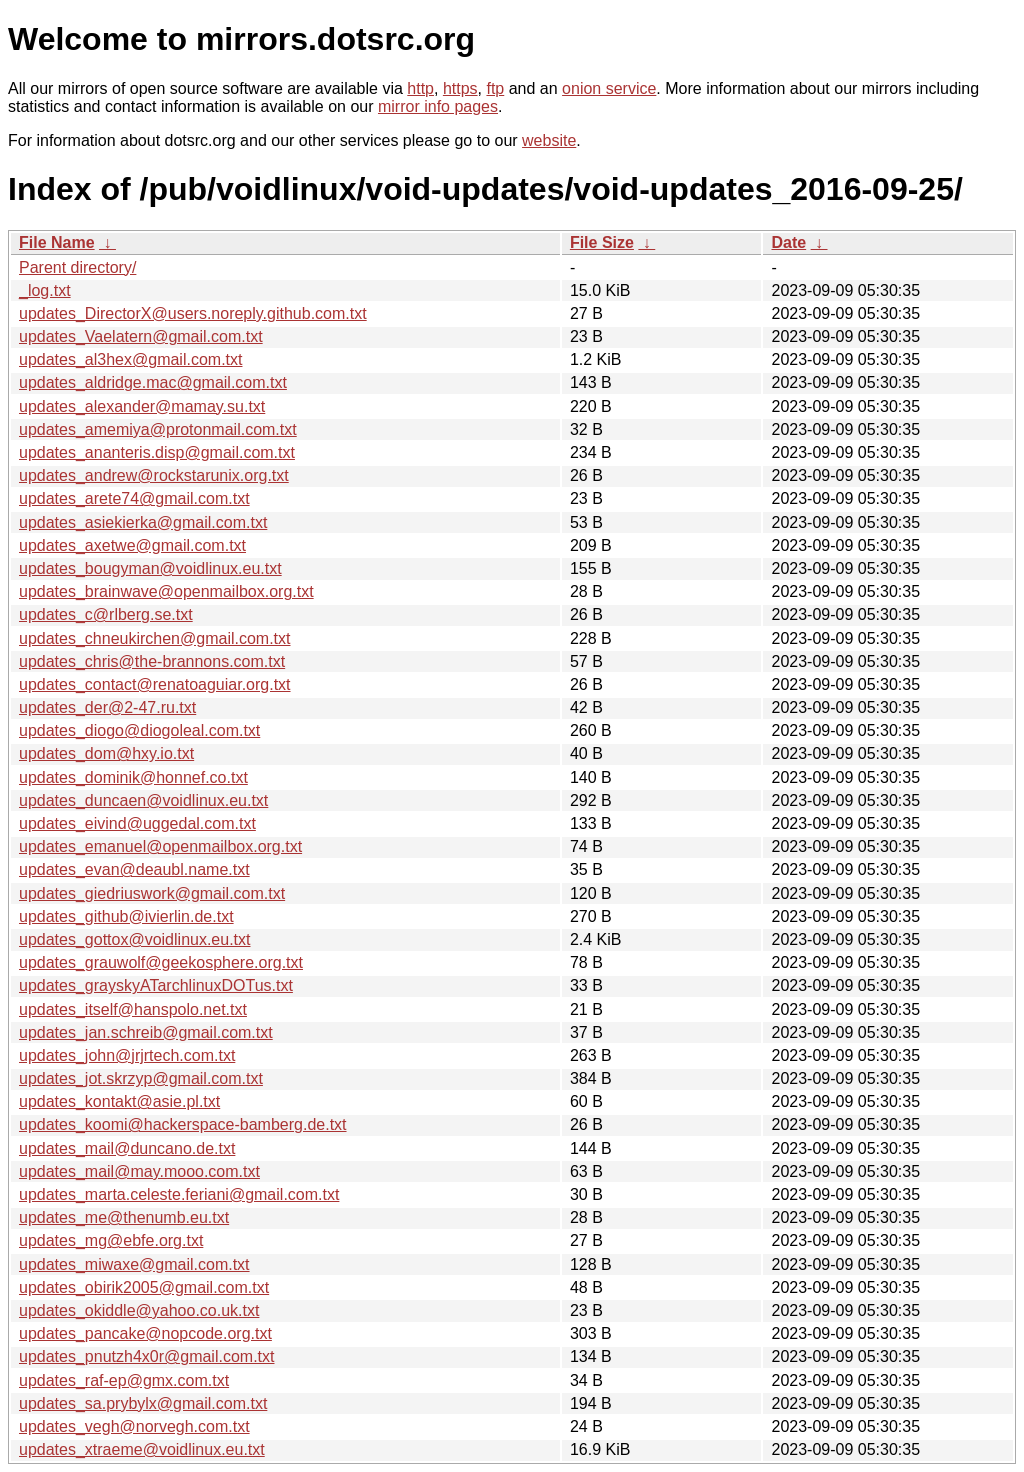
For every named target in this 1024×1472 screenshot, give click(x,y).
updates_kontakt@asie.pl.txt (119, 1101)
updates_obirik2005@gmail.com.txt (144, 1287)
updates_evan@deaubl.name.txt (134, 869)
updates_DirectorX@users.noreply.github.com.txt (193, 313)
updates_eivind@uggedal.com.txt (137, 823)
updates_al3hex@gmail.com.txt (130, 359)
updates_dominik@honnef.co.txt (133, 777)
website (549, 140)
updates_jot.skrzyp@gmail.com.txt (141, 1078)
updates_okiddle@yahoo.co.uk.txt (139, 1310)
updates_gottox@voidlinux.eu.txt (135, 939)
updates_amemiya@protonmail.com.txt (158, 429)
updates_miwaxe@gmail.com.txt (134, 1264)
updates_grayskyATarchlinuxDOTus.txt (156, 985)
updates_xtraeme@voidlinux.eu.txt (142, 1449)
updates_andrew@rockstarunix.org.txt (154, 475)
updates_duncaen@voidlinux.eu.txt (143, 800)
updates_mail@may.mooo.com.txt (139, 1171)
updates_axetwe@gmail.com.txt (132, 545)
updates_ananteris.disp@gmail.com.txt (157, 452)
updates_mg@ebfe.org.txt (111, 1240)
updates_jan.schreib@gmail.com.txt (146, 1032)
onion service (609, 88)
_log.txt (45, 290)
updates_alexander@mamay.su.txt (142, 406)
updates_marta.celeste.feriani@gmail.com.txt (179, 1194)
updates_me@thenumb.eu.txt (124, 1217)
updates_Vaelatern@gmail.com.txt (141, 336)
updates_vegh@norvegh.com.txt (134, 1426)
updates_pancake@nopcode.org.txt (145, 1333)
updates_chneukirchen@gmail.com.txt (155, 638)
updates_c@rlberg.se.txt (106, 614)
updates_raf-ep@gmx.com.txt (124, 1380)
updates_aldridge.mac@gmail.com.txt (153, 382)
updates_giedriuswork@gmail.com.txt (152, 893)
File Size (602, 242)
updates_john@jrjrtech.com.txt (127, 1055)
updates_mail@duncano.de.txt (127, 1148)
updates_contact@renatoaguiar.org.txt (155, 684)
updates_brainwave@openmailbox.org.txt (166, 591)
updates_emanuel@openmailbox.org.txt (160, 846)
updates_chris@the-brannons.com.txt (152, 661)
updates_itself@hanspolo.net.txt (133, 1009)
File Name (57, 242)
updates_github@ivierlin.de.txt (126, 916)
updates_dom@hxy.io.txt (106, 753)
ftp (495, 88)
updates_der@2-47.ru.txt (107, 707)
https (460, 88)
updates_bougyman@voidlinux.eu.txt (150, 568)
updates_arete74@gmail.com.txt (134, 498)
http (420, 88)
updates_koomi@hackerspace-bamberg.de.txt (183, 1124)
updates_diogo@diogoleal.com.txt (139, 730)
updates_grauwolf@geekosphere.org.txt (161, 962)
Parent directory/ (77, 267)
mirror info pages (438, 106)
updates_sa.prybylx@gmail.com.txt (143, 1403)
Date (788, 242)
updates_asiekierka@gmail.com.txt (143, 522)
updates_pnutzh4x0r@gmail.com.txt (146, 1356)
